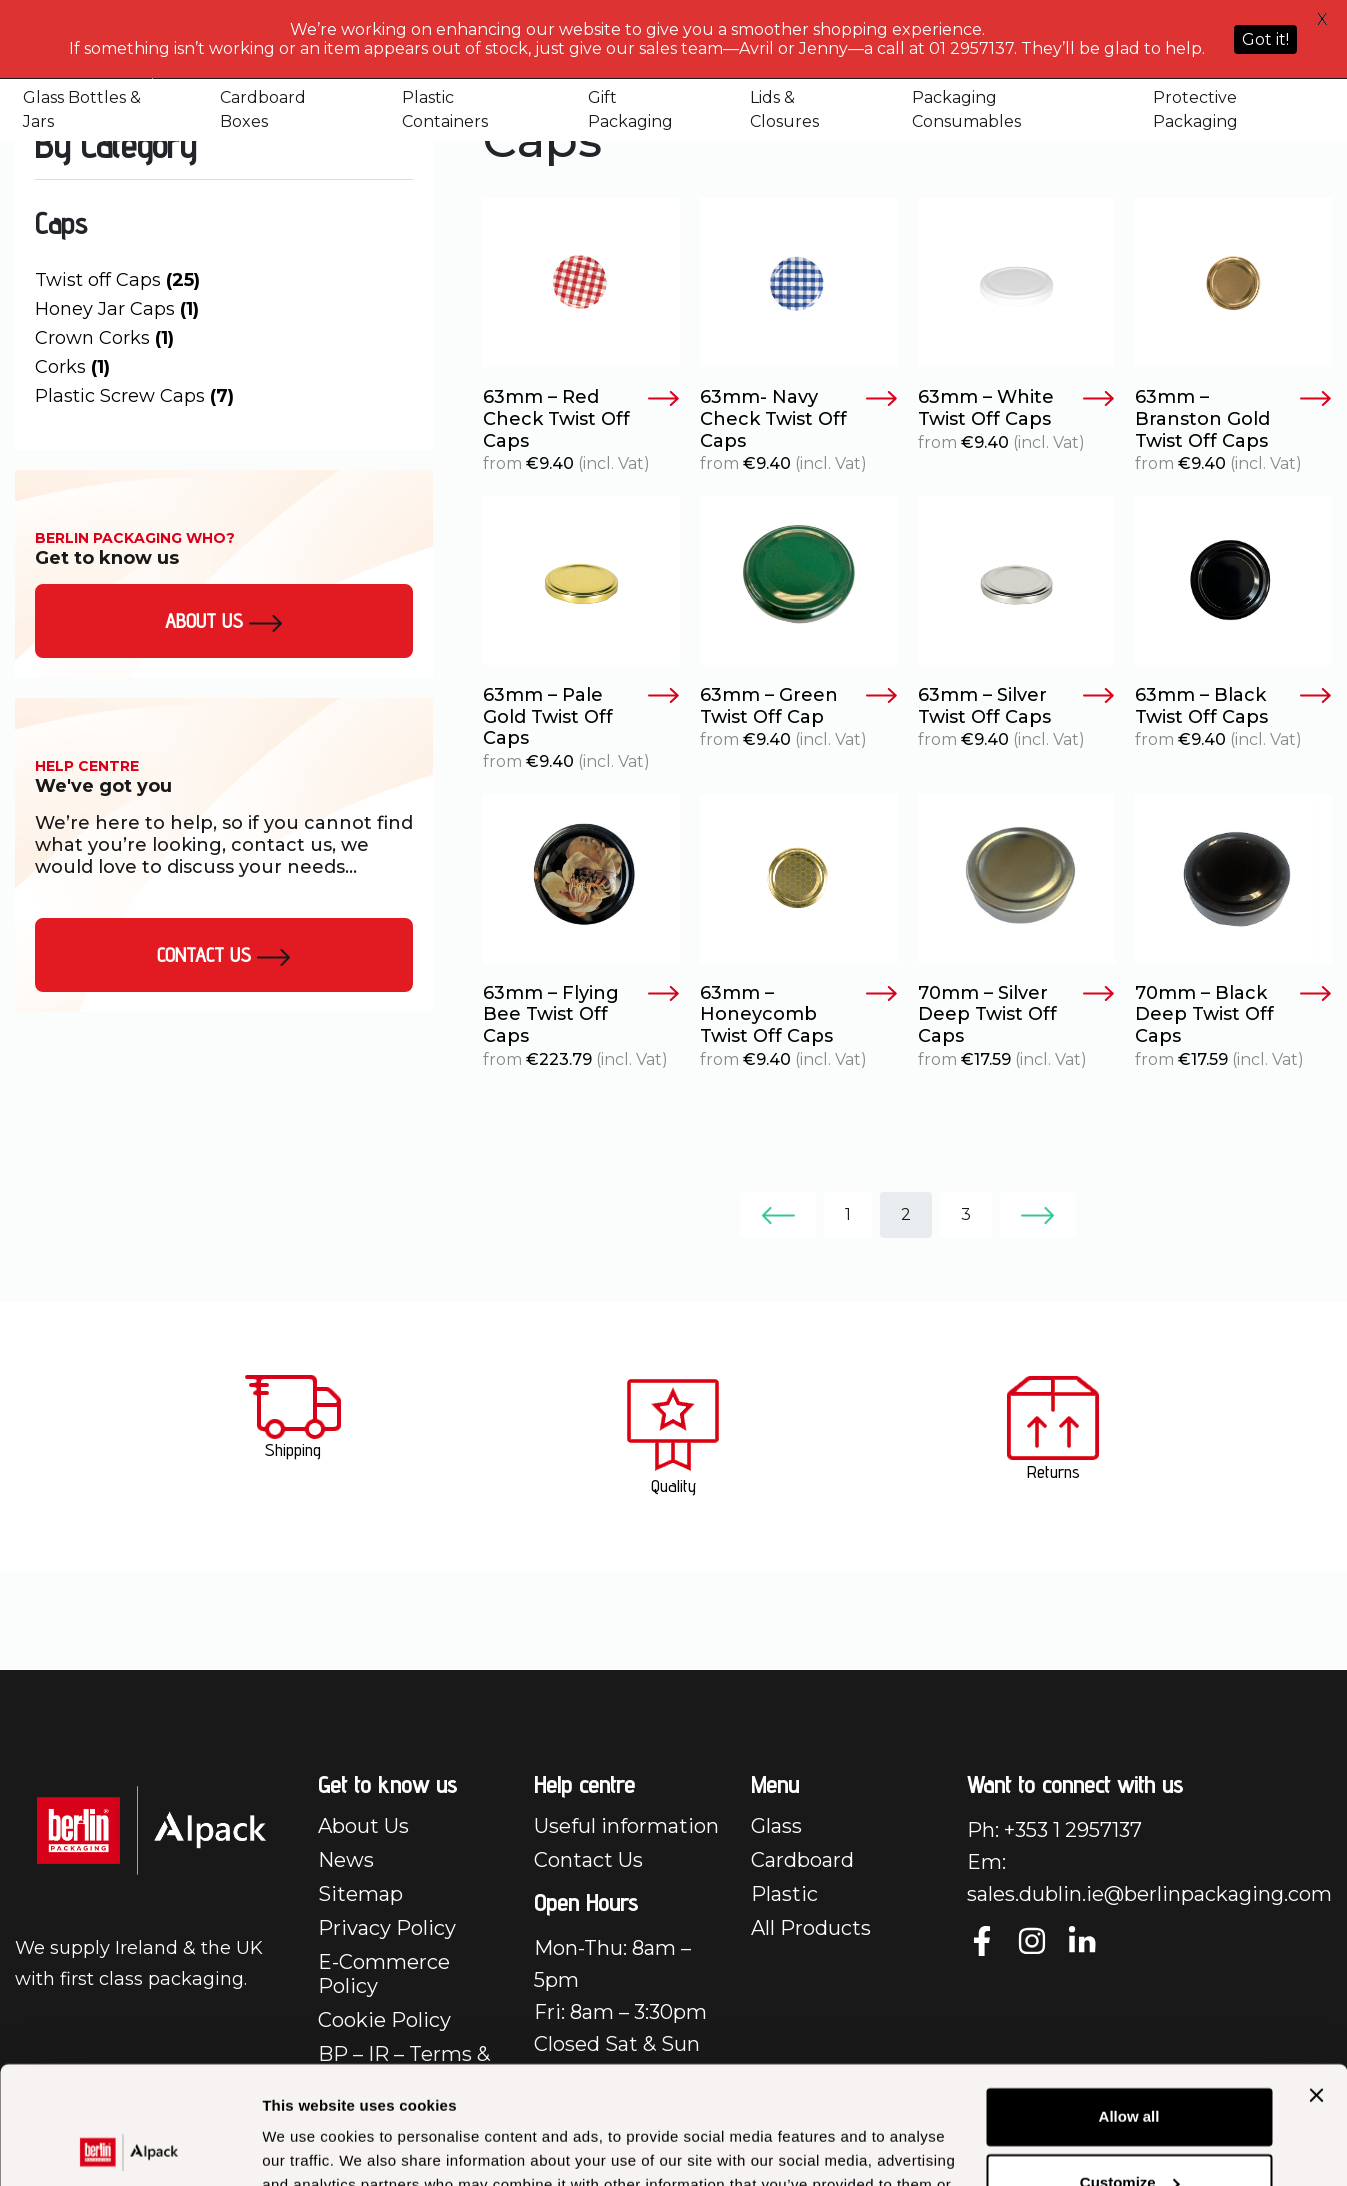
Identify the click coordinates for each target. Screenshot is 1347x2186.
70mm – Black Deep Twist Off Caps (1233, 1015)
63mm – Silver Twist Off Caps (1016, 706)
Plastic (784, 1894)
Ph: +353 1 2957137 (1054, 1830)
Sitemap (360, 1894)
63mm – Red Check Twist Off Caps (581, 419)
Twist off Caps (117, 280)
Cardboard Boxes (263, 109)
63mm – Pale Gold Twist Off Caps (581, 717)
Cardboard (802, 1860)
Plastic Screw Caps (134, 396)
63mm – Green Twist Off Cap (798, 706)
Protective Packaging (1195, 109)
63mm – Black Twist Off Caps (1233, 706)
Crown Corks (104, 338)
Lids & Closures (784, 109)
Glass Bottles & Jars (82, 109)
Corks (72, 367)
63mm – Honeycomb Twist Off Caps (798, 1015)
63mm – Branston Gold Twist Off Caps (1233, 419)
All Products (811, 1928)
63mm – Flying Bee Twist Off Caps (581, 1015)
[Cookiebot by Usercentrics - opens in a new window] (129, 2147)
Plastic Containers (445, 109)
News (346, 1860)
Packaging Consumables (966, 109)
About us (224, 621)
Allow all (1129, 1999)
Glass (776, 1826)
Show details (308, 2146)
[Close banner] (1316, 1978)
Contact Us (224, 955)
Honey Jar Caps (117, 309)
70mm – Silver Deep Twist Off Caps (1016, 1015)
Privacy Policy (387, 1928)
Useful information (626, 1826)
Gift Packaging (630, 109)
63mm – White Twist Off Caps (1016, 408)
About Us (363, 1826)
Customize (1130, 2064)
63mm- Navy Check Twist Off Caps (798, 419)
